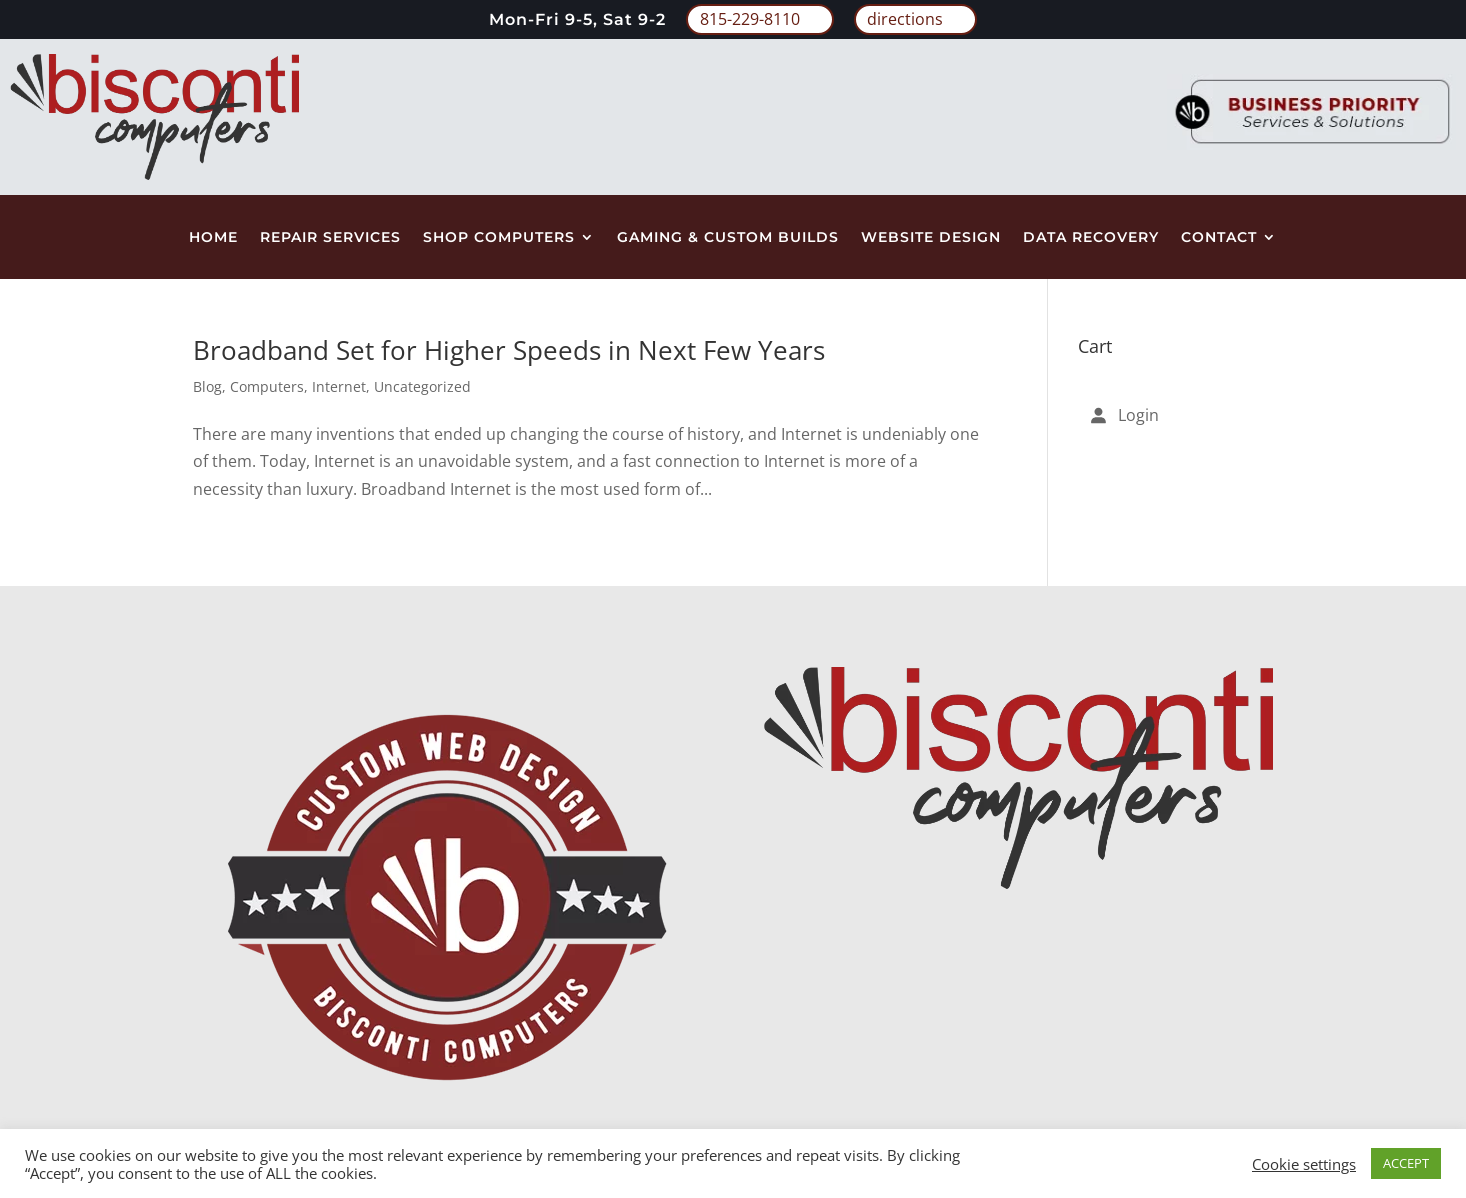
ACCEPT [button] (1406, 1163)
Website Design (931, 238)
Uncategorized (422, 386)
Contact (1219, 238)
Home (213, 238)
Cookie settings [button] (1304, 1164)
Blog (207, 386)
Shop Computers (499, 238)
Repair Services (330, 238)
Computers (267, 386)
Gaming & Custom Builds (728, 238)
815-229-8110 (750, 19)
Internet (339, 386)
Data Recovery (1091, 238)
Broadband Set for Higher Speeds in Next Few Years (509, 350)
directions (905, 19)
